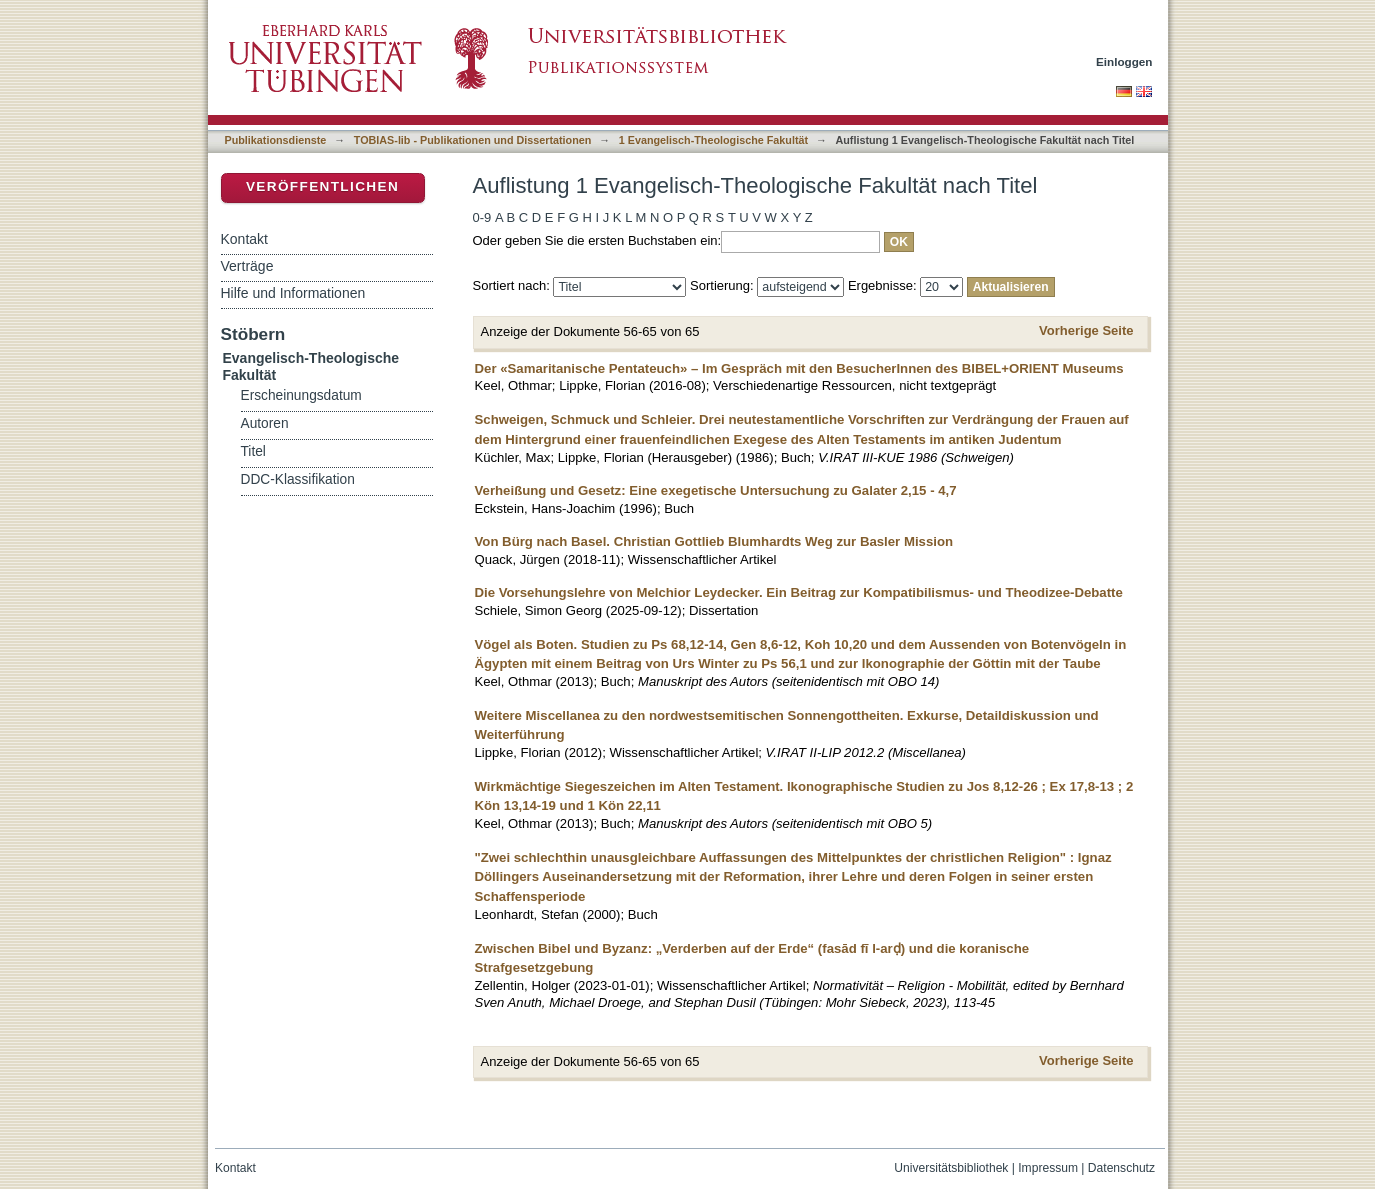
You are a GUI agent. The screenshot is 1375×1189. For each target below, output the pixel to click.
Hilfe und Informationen (293, 293)
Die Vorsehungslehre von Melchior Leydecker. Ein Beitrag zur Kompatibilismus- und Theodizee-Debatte (799, 592)
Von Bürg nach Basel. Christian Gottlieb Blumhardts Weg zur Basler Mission (714, 541)
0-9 (482, 217)
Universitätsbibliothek (951, 1168)
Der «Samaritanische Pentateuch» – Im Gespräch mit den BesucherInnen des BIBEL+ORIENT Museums (799, 368)
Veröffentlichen (322, 186)
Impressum (1048, 1168)
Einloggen (1124, 61)
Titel (253, 451)
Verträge (247, 266)
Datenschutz (1121, 1168)
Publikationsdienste (276, 140)
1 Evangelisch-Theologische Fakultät (713, 140)
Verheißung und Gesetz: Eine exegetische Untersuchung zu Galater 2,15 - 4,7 (716, 490)
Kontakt (244, 239)
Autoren (265, 423)
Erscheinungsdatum (301, 395)
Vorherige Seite (1086, 330)
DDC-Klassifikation (298, 479)
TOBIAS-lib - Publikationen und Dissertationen (473, 140)
